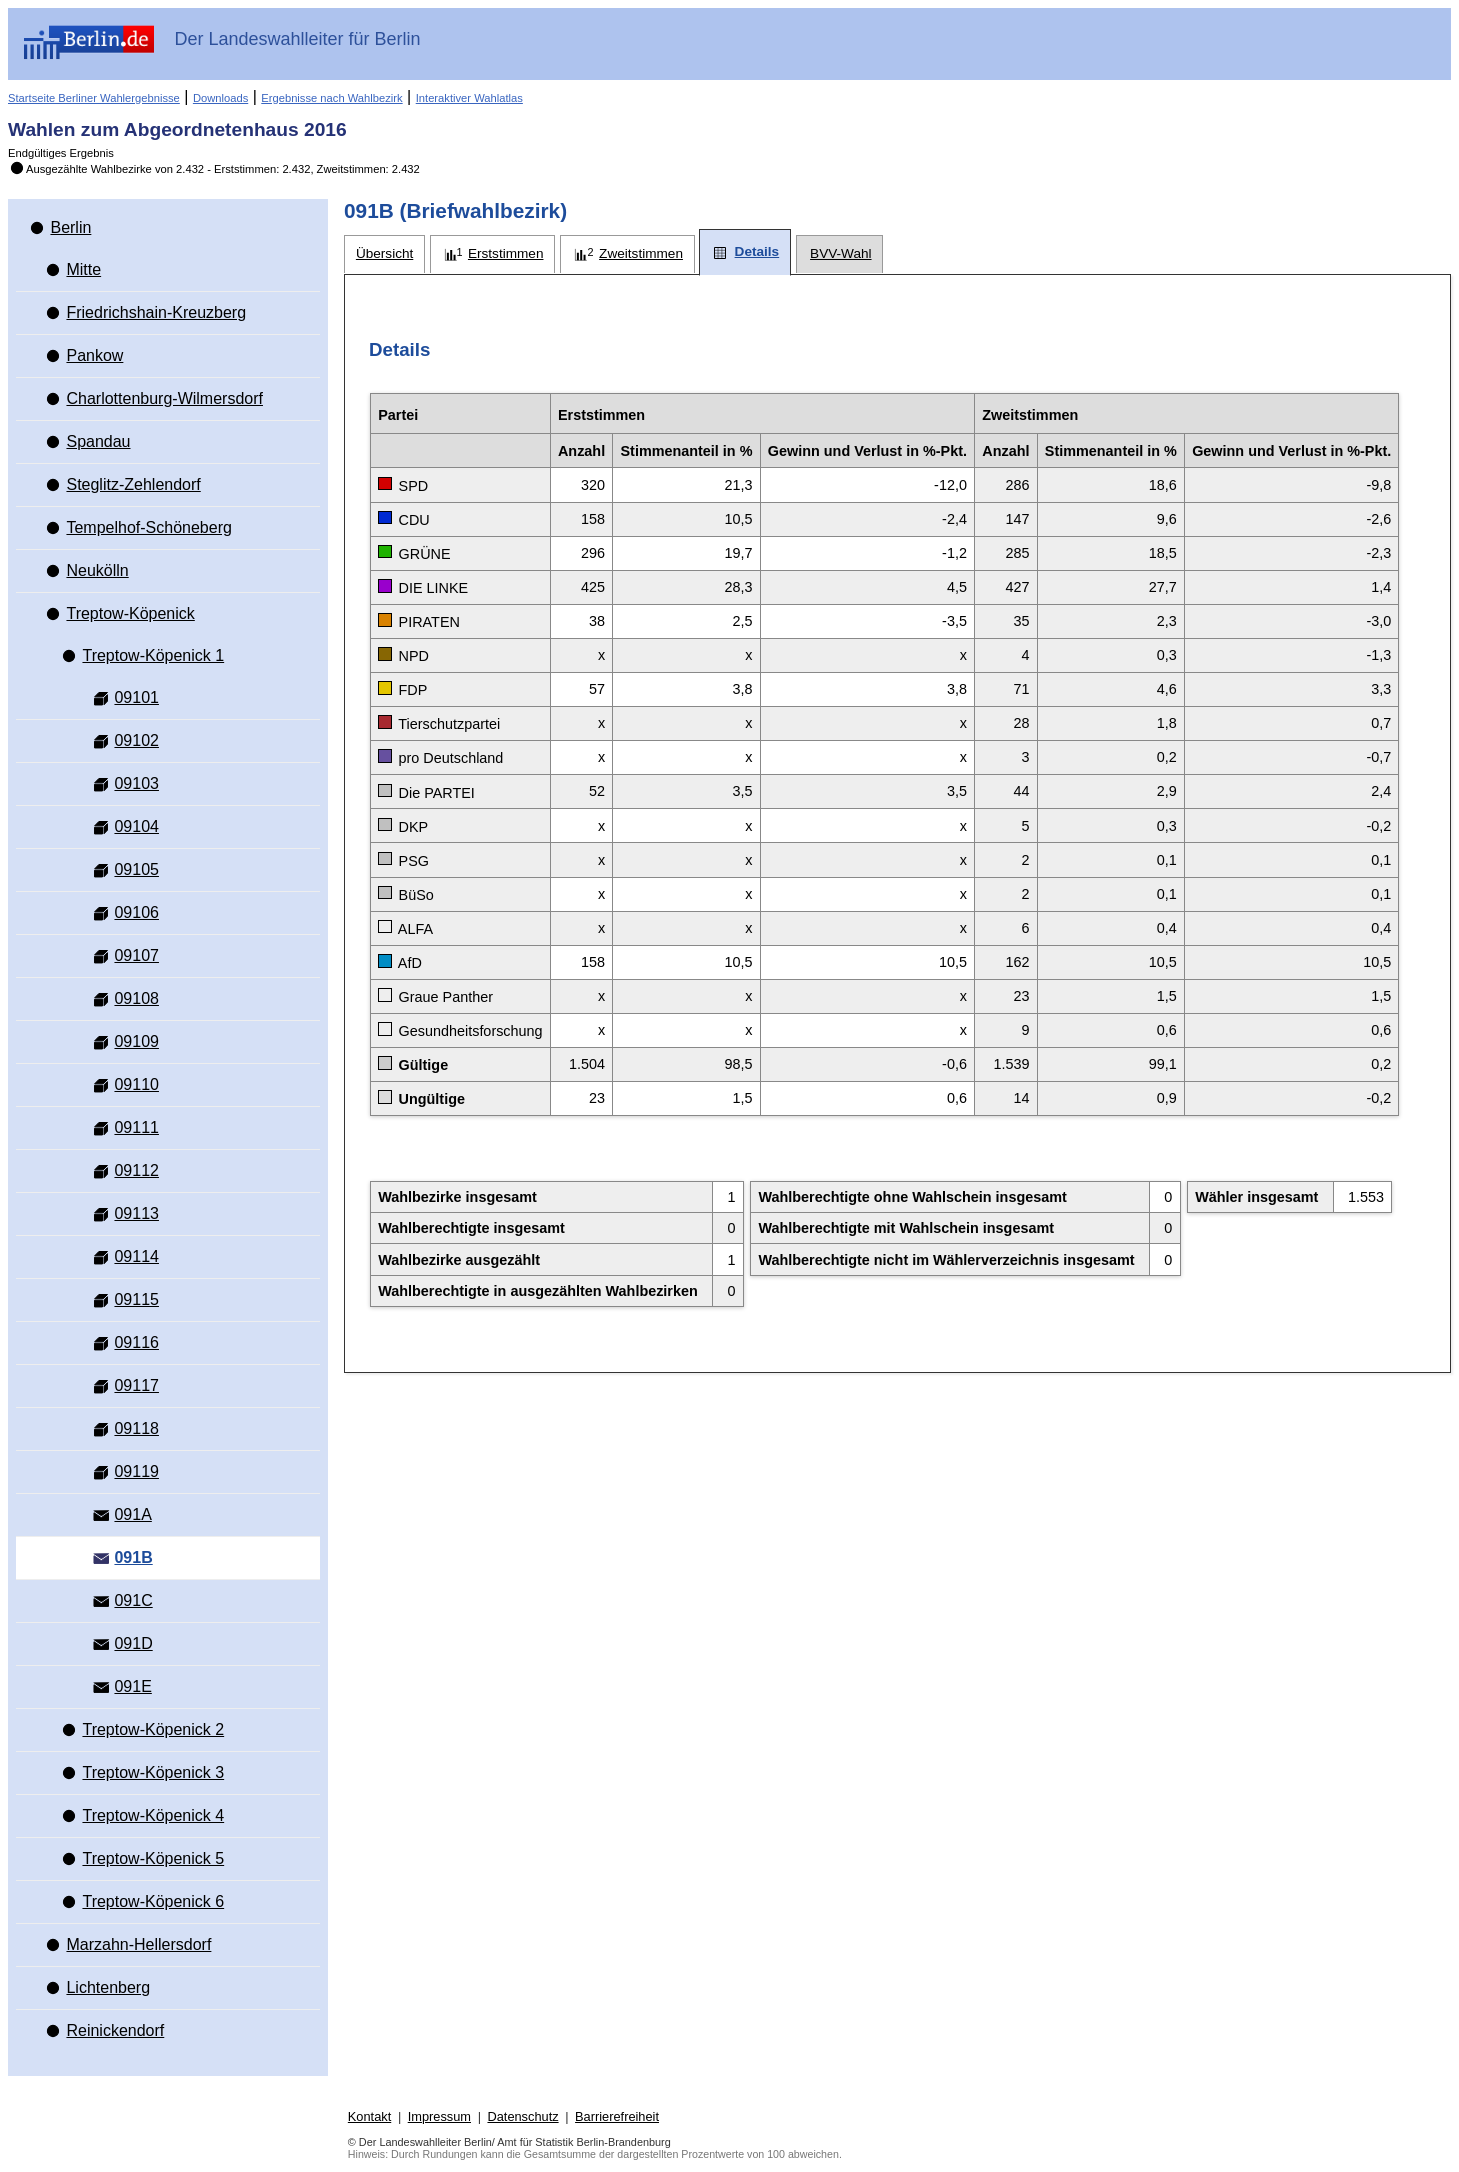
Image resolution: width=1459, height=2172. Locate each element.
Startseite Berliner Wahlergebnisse (94, 98)
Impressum (439, 2116)
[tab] (384, 254)
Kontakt (369, 2116)
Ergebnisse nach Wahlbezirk (331, 98)
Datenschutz (522, 2116)
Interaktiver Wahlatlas (469, 98)
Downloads (220, 98)
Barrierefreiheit (617, 2116)
